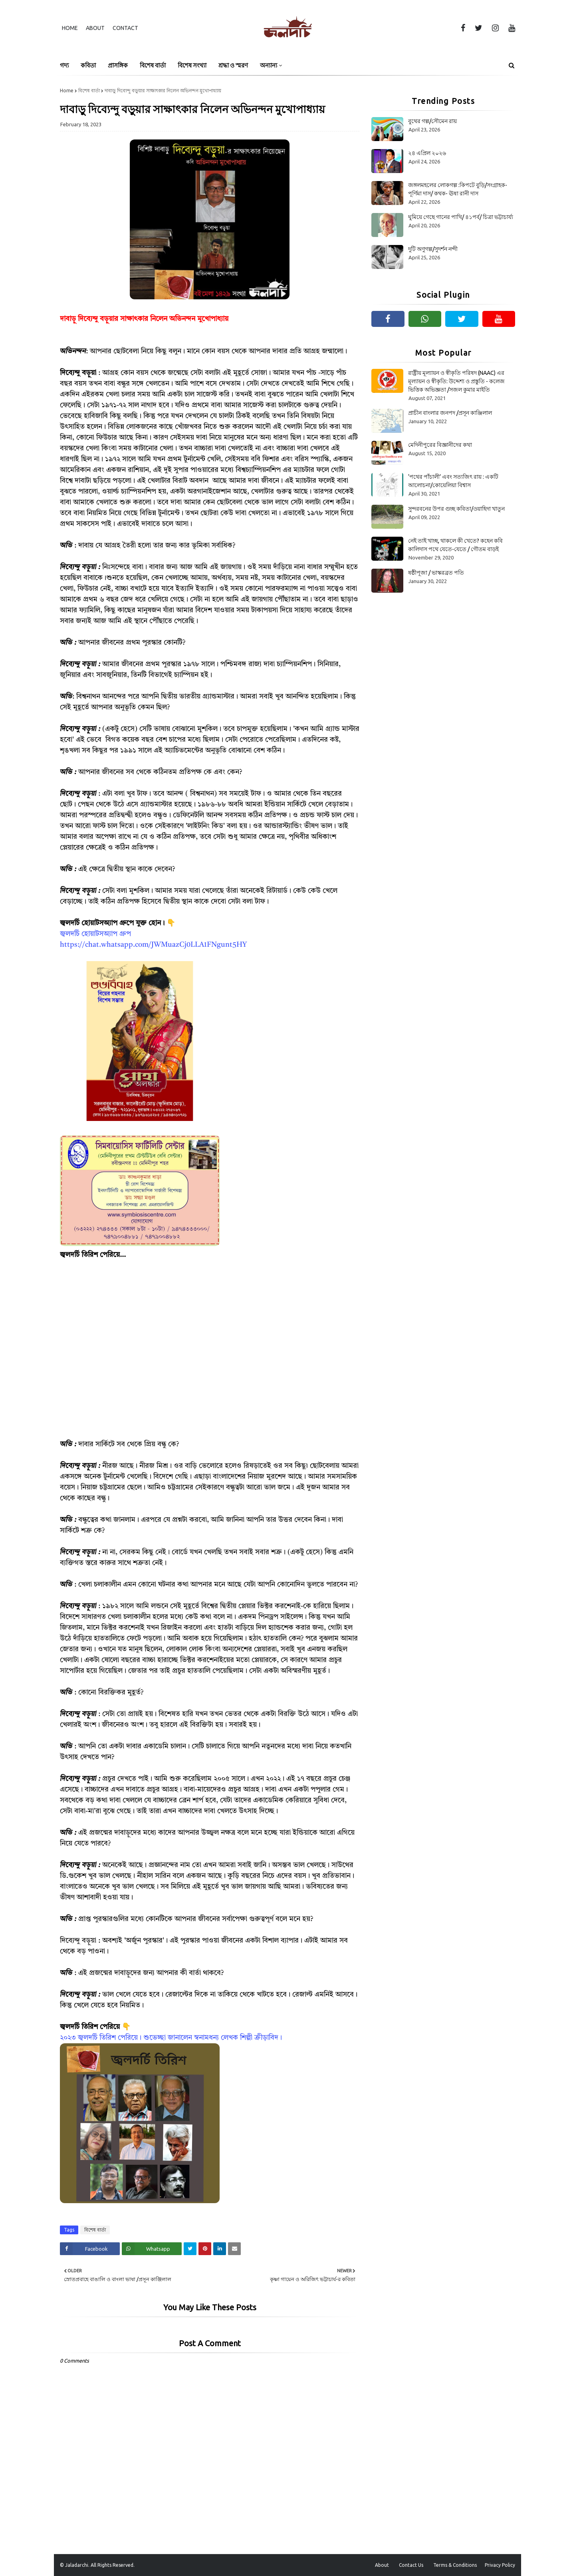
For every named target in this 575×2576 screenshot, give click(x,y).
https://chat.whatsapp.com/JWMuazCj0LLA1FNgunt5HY (153, 944)
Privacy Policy (500, 2565)
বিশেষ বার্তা (89, 90)
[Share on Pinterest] (204, 2248)
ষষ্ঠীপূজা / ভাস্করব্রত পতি (436, 572)
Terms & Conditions (455, 2565)
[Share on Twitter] (190, 2248)
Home (70, 28)
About (95, 28)
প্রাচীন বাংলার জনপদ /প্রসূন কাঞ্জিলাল (450, 413)
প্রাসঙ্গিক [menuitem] (118, 65)
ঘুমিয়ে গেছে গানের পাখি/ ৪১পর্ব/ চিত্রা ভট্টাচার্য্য (460, 217)
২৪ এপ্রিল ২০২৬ (427, 153)
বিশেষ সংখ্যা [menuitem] (192, 65)
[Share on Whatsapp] (152, 2248)
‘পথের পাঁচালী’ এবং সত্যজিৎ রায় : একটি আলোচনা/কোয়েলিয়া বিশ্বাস (453, 481)
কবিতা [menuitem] (88, 65)
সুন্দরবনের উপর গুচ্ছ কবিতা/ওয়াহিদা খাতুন (456, 509)
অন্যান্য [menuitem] (268, 65)
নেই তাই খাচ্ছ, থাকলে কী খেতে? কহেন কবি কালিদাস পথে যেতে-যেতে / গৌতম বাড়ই (455, 544)
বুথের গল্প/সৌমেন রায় (432, 121)
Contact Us (411, 2565)
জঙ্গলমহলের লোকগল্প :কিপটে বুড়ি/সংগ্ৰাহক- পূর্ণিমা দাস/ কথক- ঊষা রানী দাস (457, 189)
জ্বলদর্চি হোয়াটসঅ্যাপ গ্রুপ (95, 934)
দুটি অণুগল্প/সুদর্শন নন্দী (433, 249)
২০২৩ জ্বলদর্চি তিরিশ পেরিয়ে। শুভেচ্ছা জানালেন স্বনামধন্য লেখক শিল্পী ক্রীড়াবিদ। (171, 2037)
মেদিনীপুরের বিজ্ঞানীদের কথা (440, 445)
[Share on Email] (234, 2248)
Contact (125, 28)
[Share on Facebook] (90, 2248)
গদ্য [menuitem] (64, 65)
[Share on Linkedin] (219, 2248)
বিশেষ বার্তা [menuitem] (153, 65)
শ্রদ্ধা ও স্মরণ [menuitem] (233, 65)
